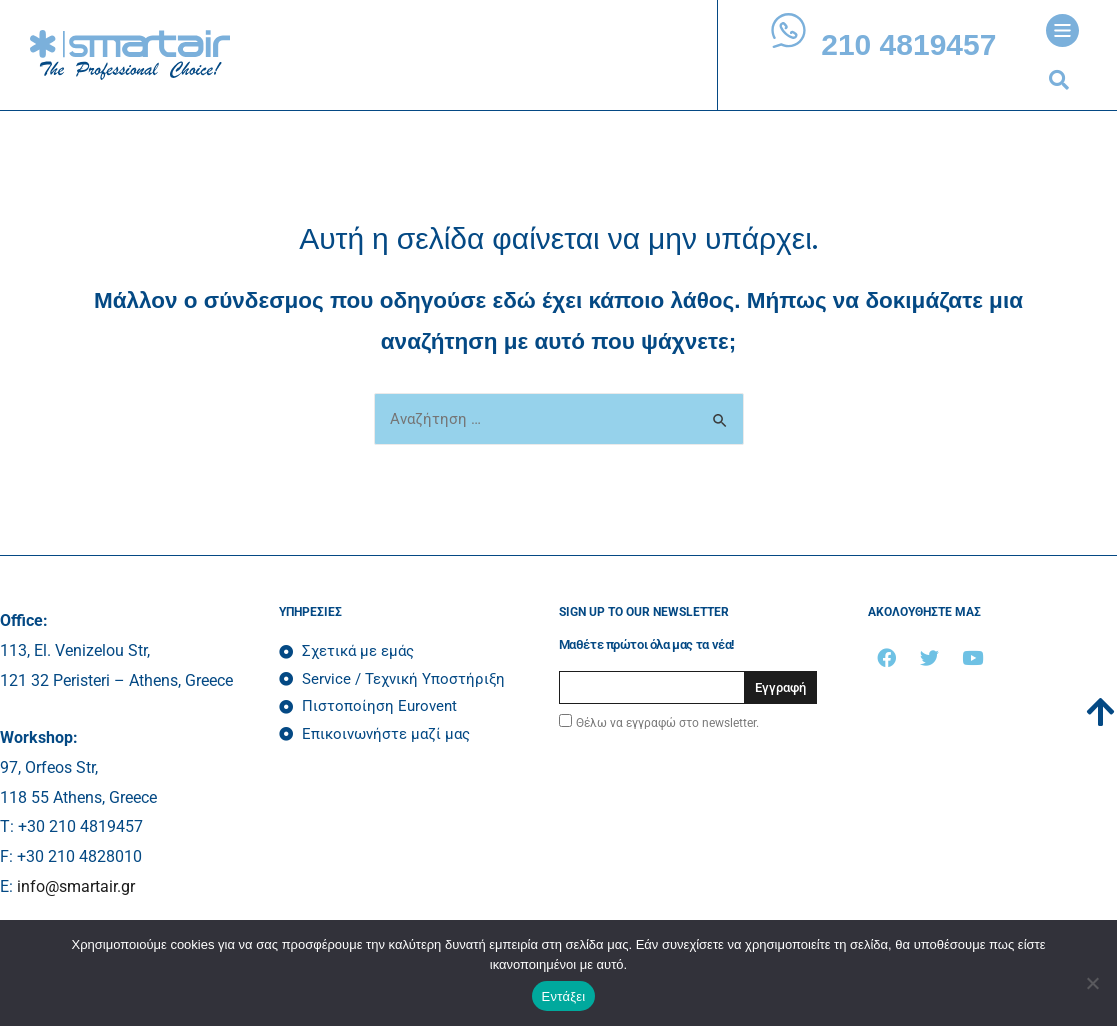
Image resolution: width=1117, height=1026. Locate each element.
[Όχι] (1092, 983)
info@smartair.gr (76, 886)
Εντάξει (564, 996)
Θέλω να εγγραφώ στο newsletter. (667, 723)
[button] (1059, 80)
